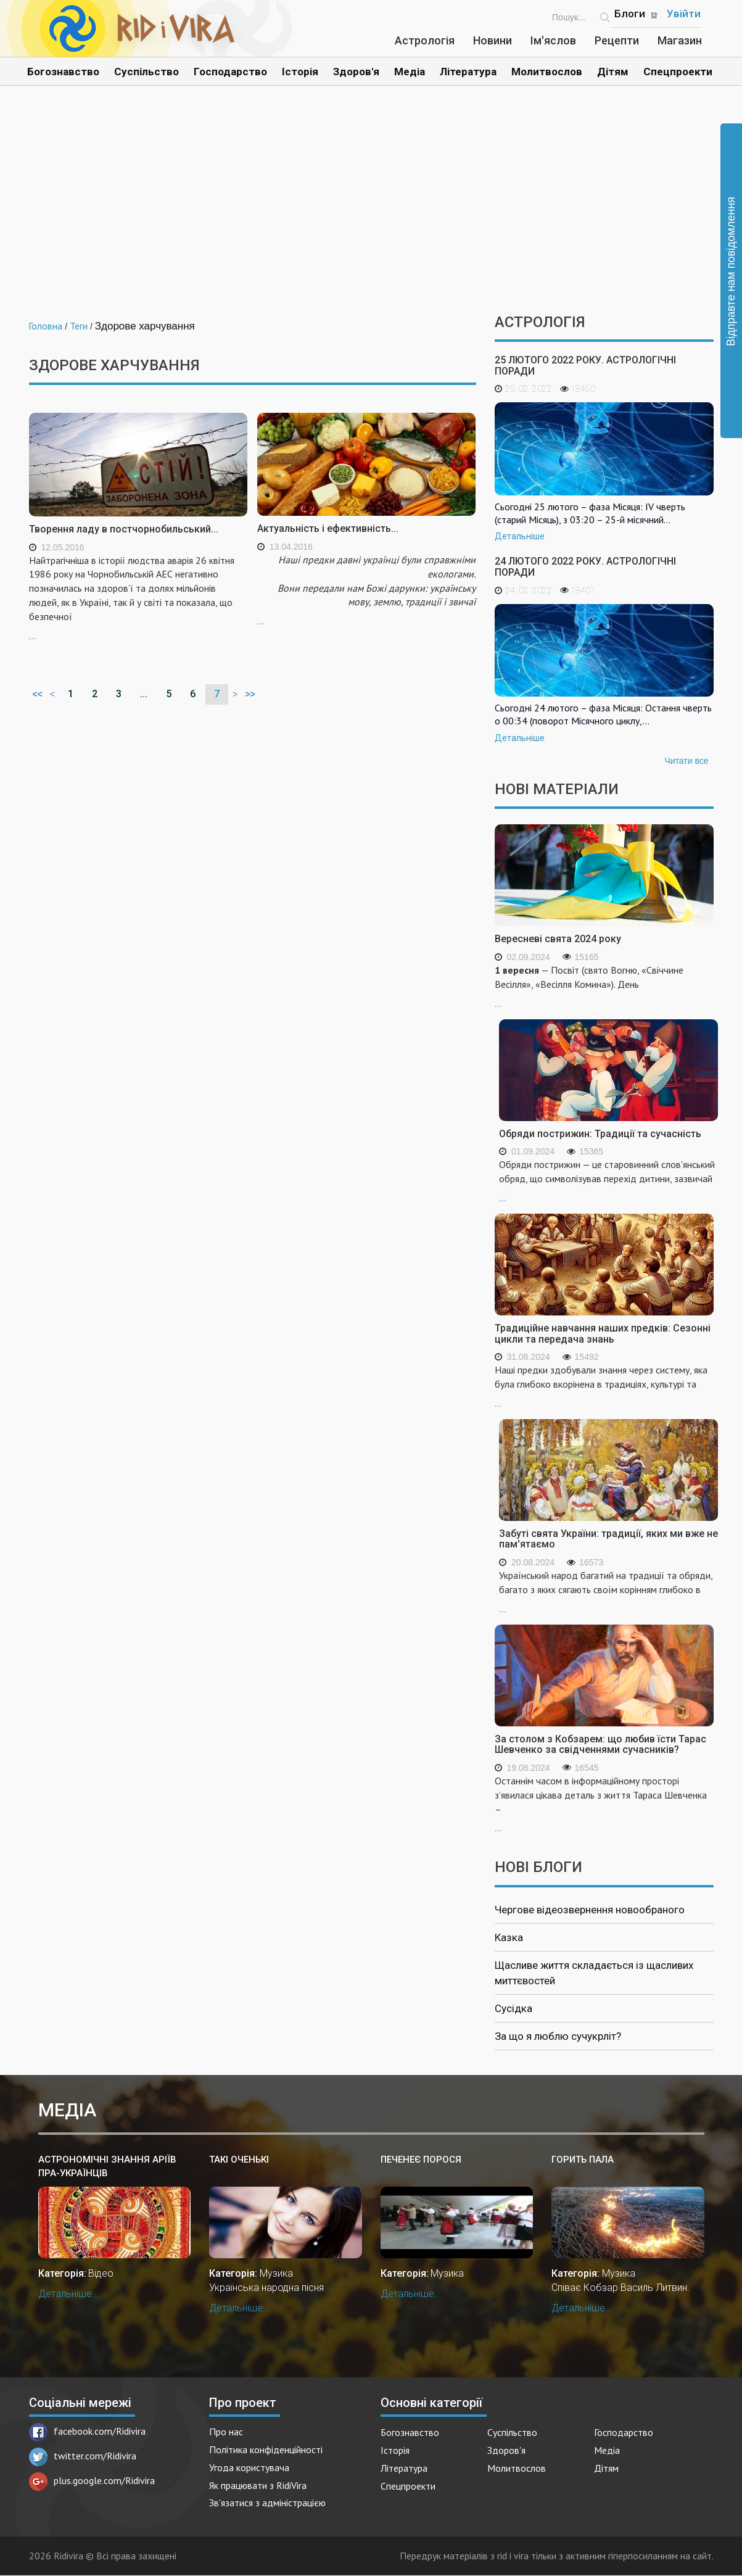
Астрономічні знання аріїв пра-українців (107, 2166)
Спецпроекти (677, 71)
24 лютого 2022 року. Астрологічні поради (585, 566)
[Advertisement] (371, 209)
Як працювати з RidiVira (258, 2485)
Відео (100, 2273)
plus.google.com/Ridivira (92, 2480)
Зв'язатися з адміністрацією (267, 2502)
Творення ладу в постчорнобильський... (123, 529)
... (138, 597)
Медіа (409, 71)
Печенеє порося (421, 2159)
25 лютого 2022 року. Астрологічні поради (585, 365)
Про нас (226, 2431)
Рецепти (617, 40)
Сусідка (513, 2008)
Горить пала (582, 2159)
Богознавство (63, 71)
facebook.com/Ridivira (87, 2431)
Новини (492, 40)
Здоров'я (356, 71)
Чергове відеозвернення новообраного (590, 1909)
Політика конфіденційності (266, 2449)
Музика (276, 2273)
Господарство (230, 71)
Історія (300, 71)
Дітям (613, 71)
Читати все (686, 761)
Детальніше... (68, 2294)
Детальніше (520, 536)
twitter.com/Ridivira (82, 2456)
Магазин (679, 40)
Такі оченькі (239, 2159)
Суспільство (146, 71)
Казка (509, 1937)
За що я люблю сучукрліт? (558, 2036)
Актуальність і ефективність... (327, 528)
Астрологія (425, 40)
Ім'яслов (553, 40)
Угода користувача (249, 2467)
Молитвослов (546, 71)
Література (468, 71)
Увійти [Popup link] (684, 13)
